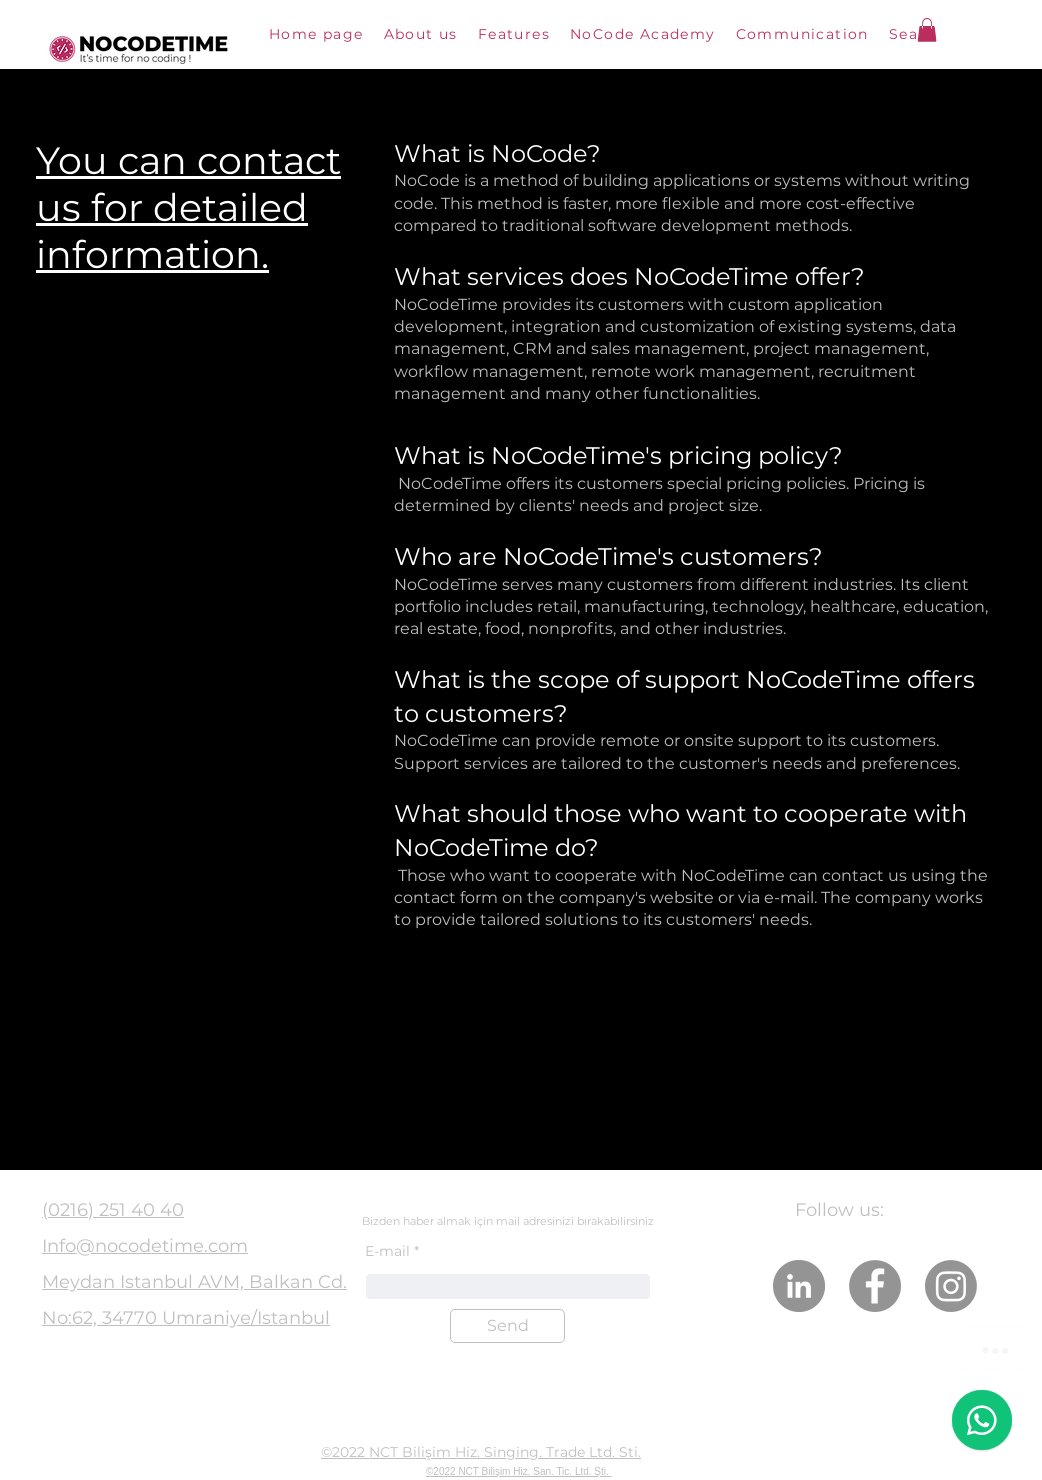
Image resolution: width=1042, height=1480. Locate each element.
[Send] (507, 1326)
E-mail (387, 1251)
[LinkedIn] (799, 1286)
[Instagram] (951, 1286)
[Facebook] (875, 1286)
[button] (927, 30)
